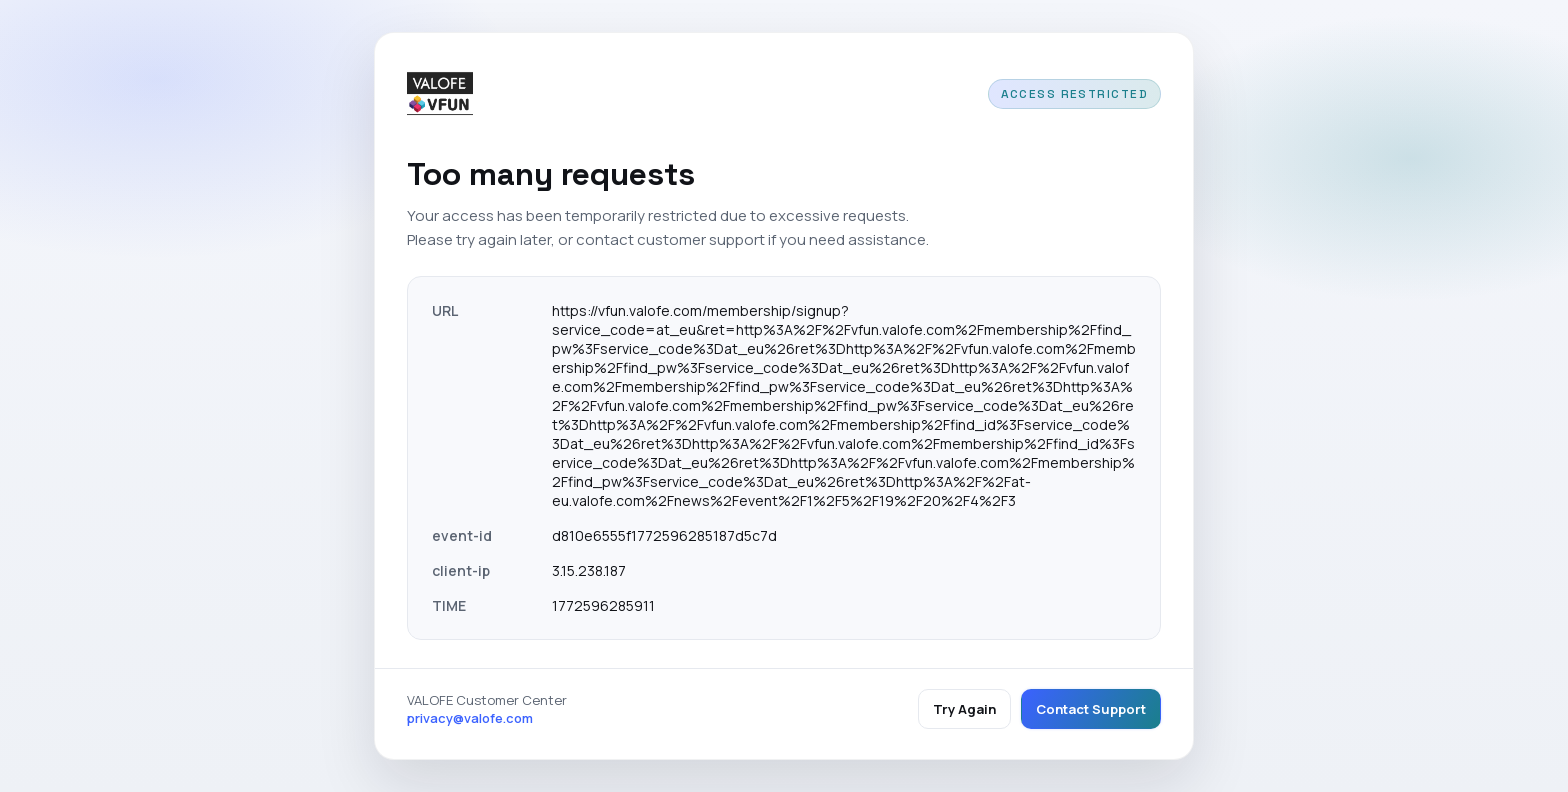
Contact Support (1091, 709)
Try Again (964, 709)
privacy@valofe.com (470, 718)
